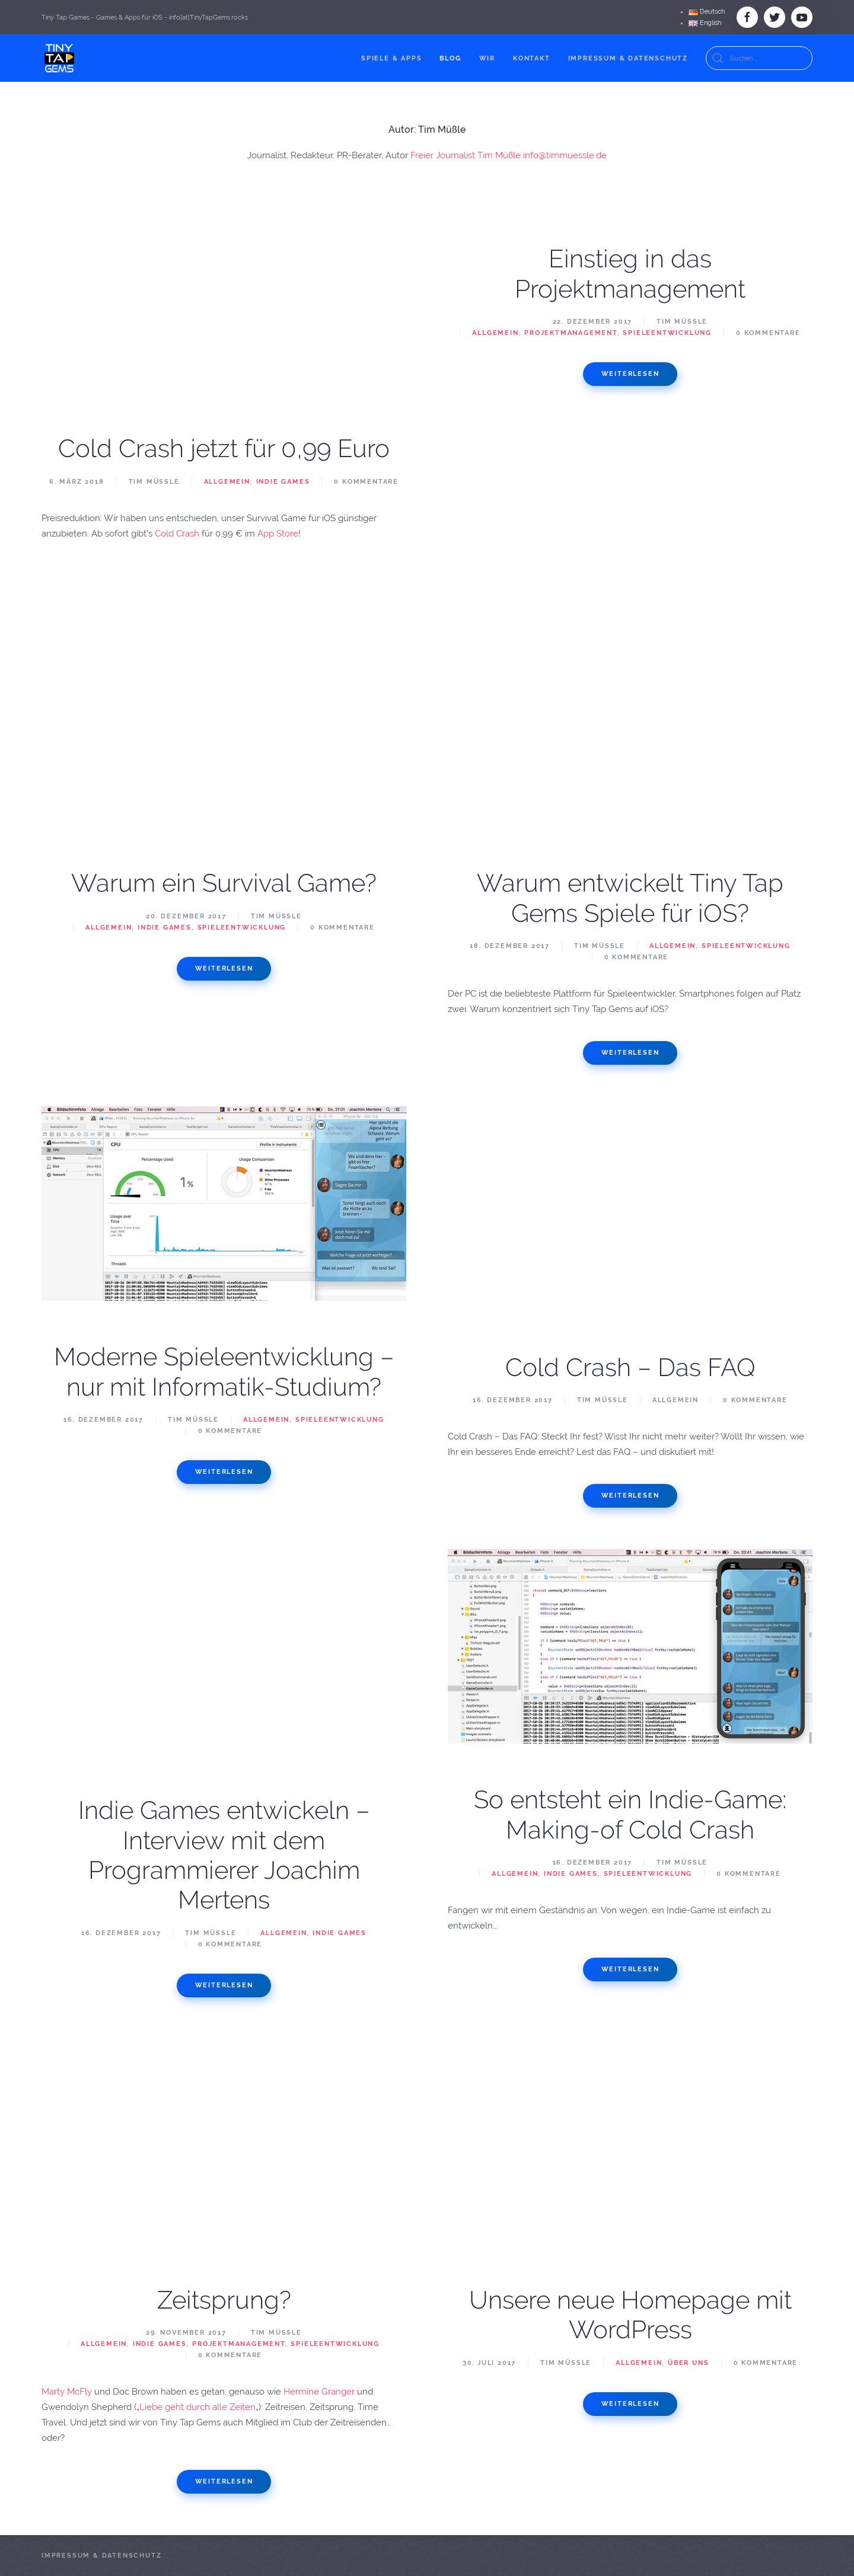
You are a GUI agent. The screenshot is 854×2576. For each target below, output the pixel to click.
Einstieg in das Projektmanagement (630, 273)
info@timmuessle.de (565, 155)
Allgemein (227, 482)
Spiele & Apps (391, 58)
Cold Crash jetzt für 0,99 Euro (224, 448)
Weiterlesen (630, 374)
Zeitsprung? (224, 2300)
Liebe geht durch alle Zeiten (197, 2407)
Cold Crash (177, 533)
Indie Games (283, 482)
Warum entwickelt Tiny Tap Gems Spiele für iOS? (630, 898)
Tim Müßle (154, 482)
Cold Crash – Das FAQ (630, 1367)
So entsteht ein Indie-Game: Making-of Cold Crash (630, 1814)
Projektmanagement (570, 333)
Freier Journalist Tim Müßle (465, 155)
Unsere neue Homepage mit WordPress (630, 2314)
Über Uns (688, 2363)
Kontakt (531, 58)
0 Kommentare (366, 482)
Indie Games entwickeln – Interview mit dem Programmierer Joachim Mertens (223, 1855)
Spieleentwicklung (667, 333)
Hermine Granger (319, 2391)
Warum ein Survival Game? (224, 883)
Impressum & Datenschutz (628, 58)
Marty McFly (67, 2391)
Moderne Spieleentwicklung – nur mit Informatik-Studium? (224, 1371)
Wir (487, 58)
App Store (277, 533)
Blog (450, 58)
